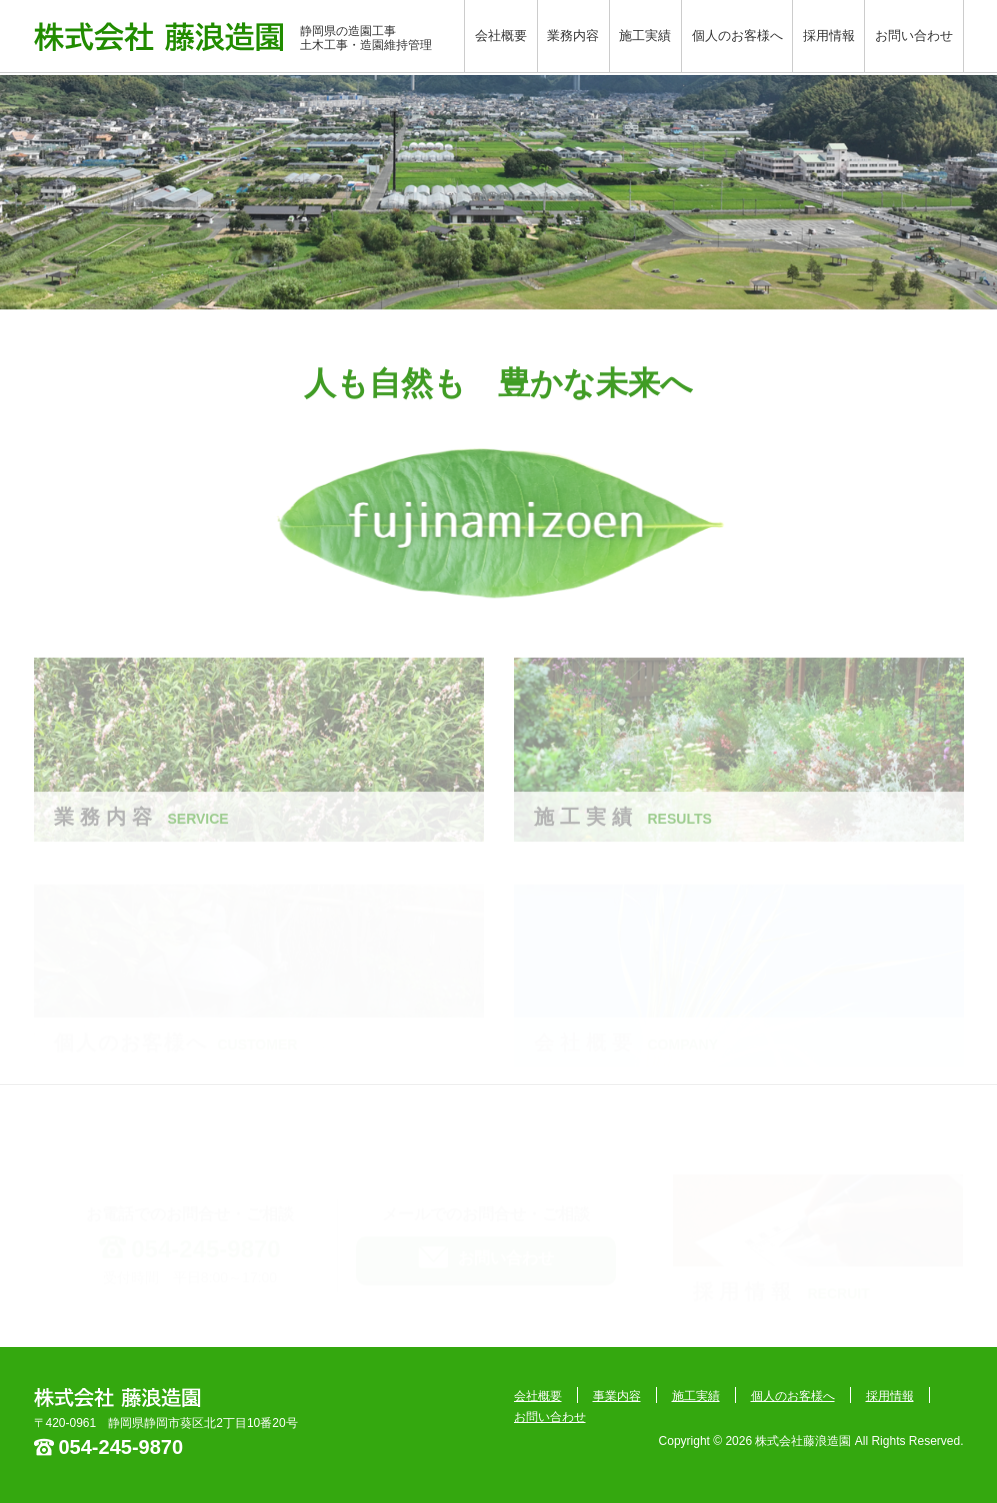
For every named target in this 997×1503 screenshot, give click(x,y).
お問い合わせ (914, 35)
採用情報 (829, 35)
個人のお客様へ (737, 35)
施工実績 (645, 35)
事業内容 (617, 1396)
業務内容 (573, 35)
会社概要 (501, 35)
